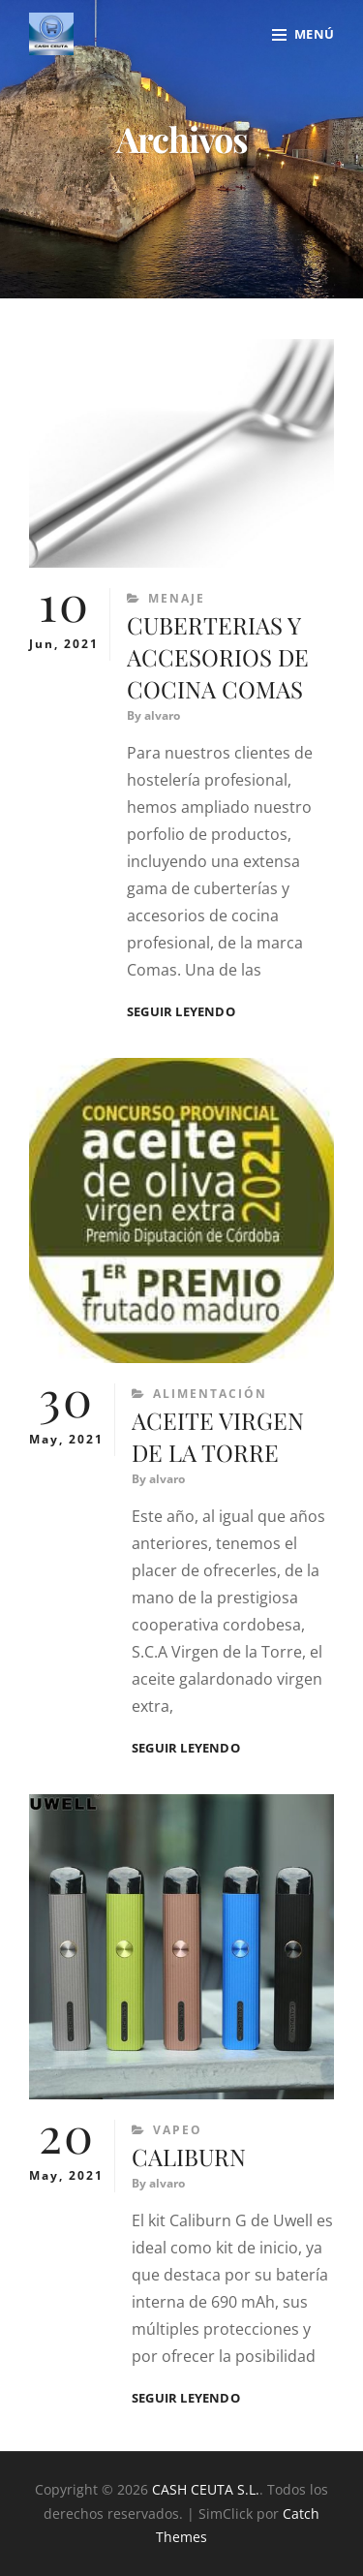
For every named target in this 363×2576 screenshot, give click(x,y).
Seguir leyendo (181, 1012)
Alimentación (210, 1393)
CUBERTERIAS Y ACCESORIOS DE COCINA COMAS (218, 656)
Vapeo (177, 2130)
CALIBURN (189, 2156)
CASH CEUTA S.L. (205, 2489)
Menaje (176, 598)
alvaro (162, 715)
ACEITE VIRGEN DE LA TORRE (218, 1436)
